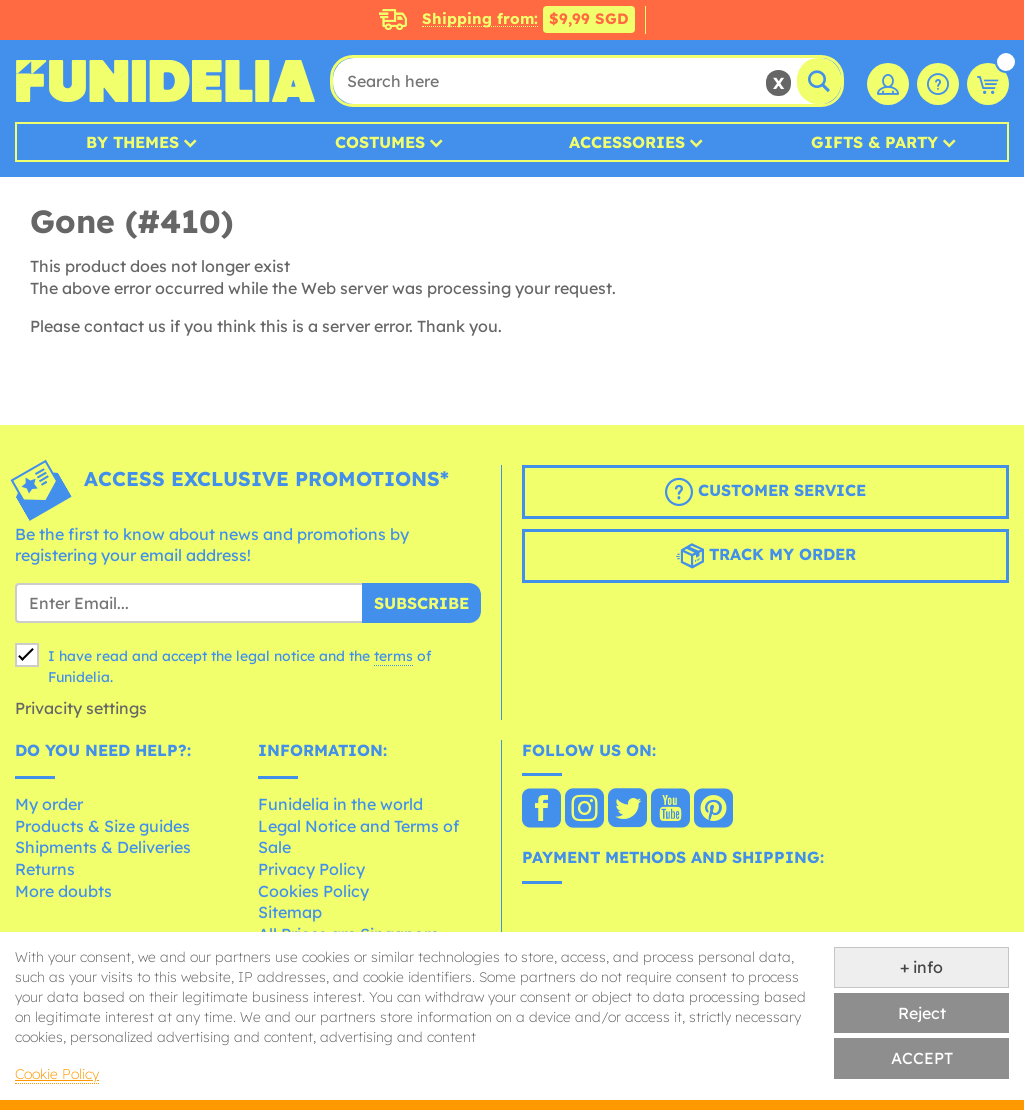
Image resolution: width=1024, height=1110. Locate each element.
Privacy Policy (311, 869)
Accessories (627, 142)
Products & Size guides (102, 826)
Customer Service (765, 492)
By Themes (132, 142)
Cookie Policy (57, 1074)
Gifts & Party (874, 142)
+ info (921, 967)
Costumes (380, 142)
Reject (922, 1013)
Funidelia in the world (340, 804)
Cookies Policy (313, 891)
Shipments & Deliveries (103, 847)
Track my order (766, 556)
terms (393, 656)
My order (49, 804)
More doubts (63, 891)
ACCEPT (922, 1058)
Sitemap (290, 912)
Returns (45, 869)
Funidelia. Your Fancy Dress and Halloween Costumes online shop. (165, 81)
